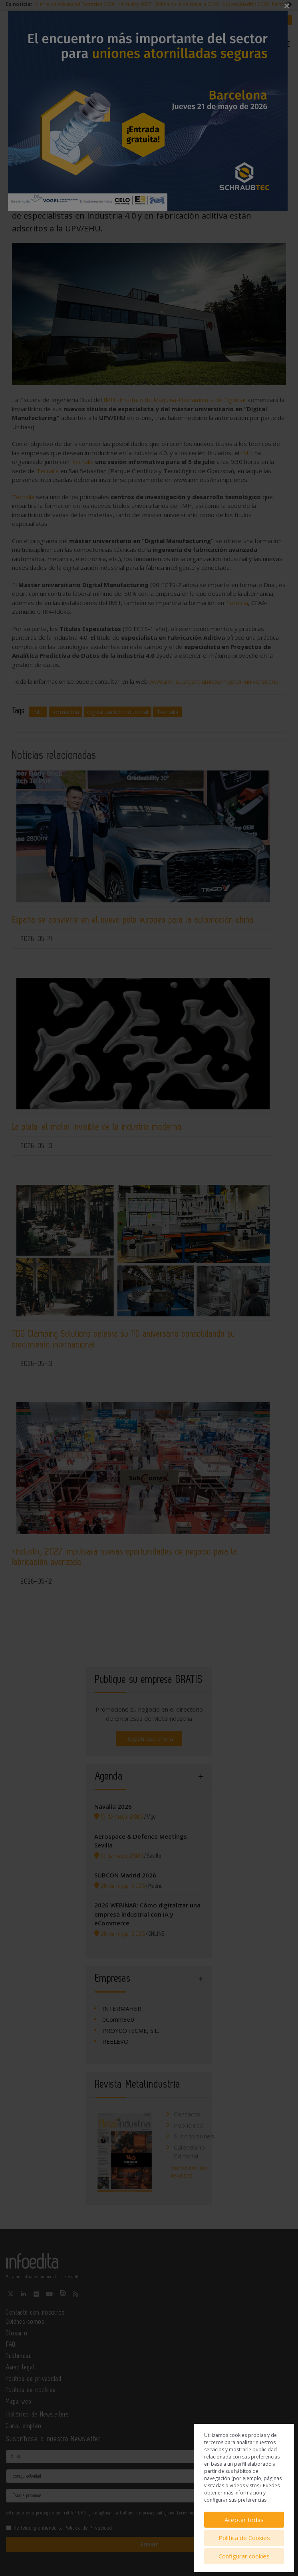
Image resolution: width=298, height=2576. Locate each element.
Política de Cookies (244, 2538)
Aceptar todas (244, 2520)
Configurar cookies (244, 2556)
